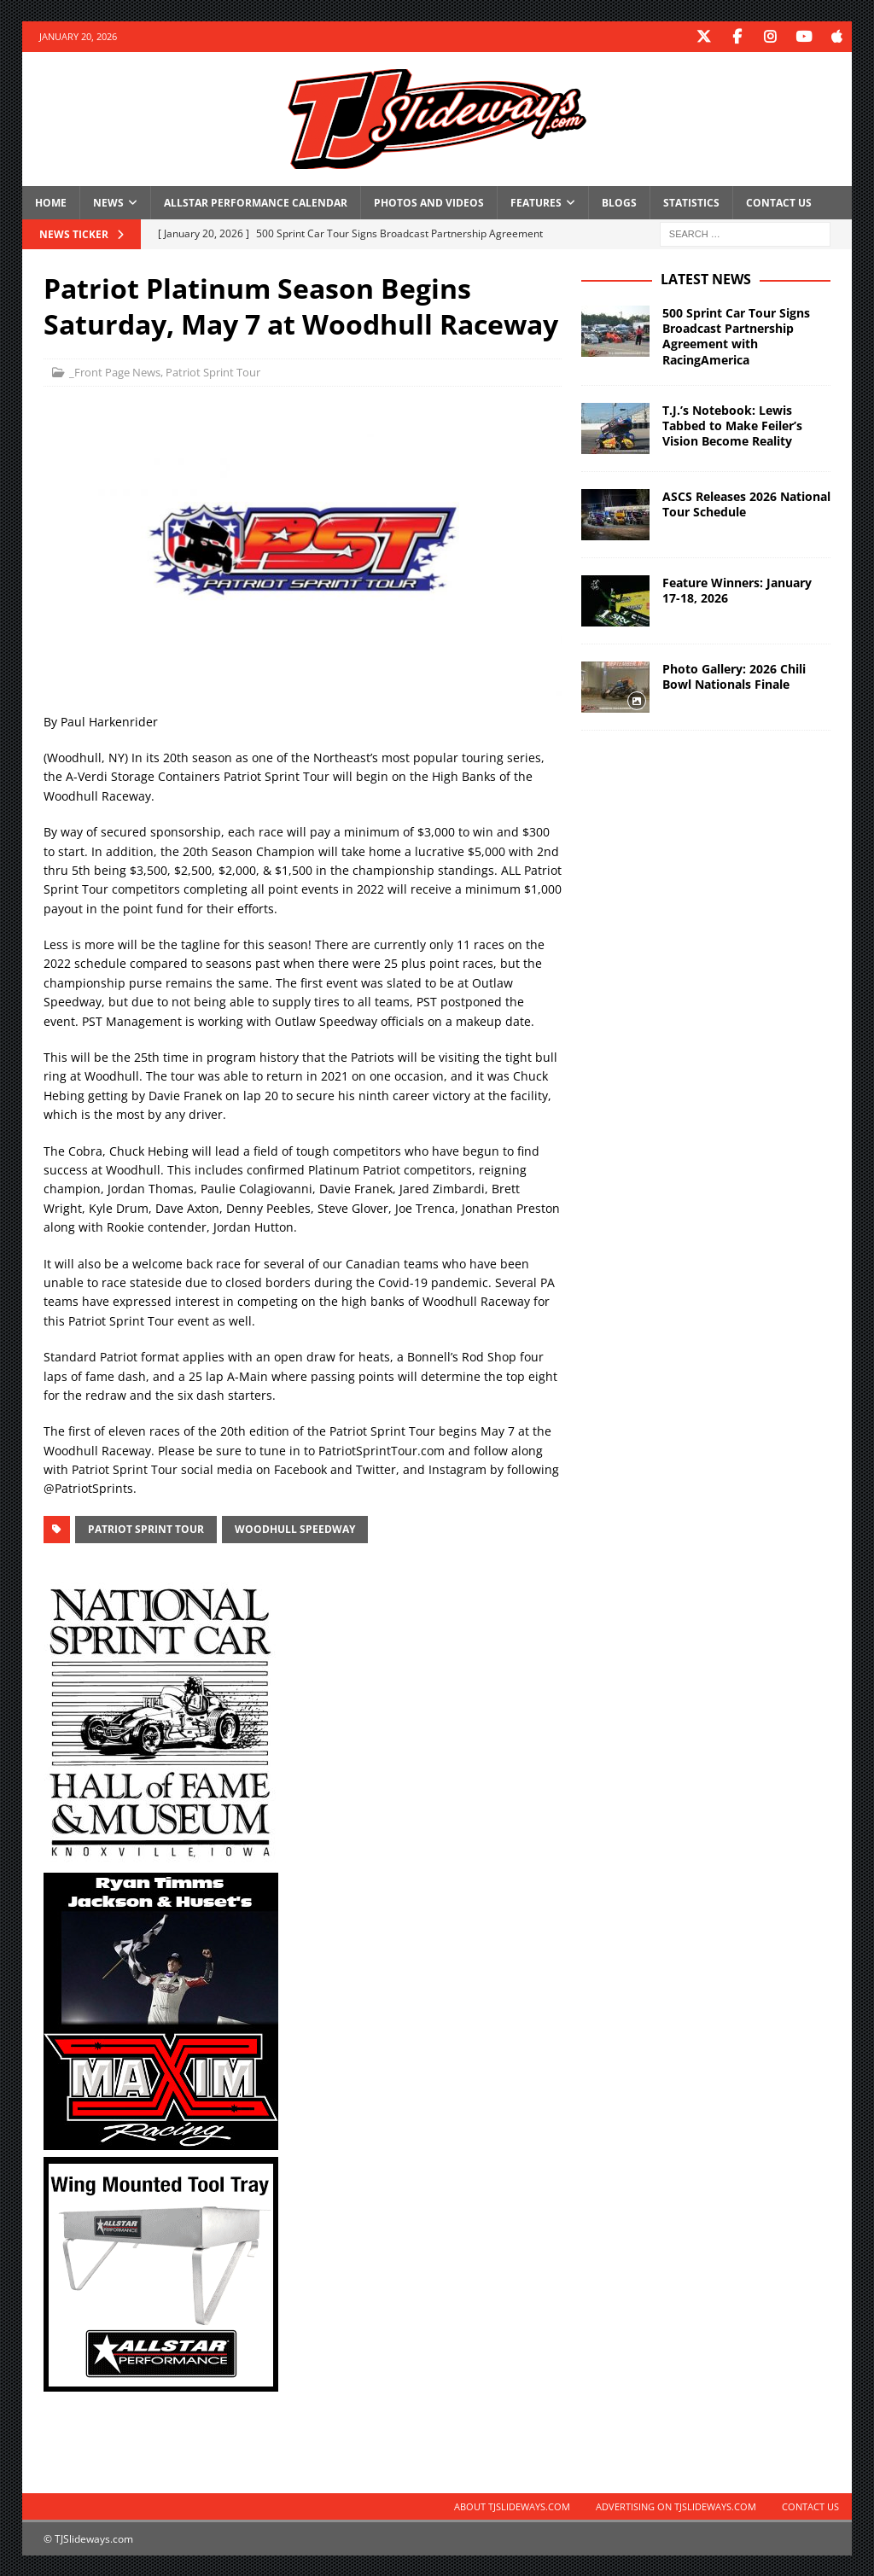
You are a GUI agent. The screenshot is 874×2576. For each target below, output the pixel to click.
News (108, 202)
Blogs (619, 202)
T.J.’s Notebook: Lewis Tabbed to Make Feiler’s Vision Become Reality (732, 424)
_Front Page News (114, 371)
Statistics (691, 202)
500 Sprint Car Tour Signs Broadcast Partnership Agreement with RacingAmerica (736, 335)
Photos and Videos (429, 202)
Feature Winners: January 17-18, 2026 (737, 589)
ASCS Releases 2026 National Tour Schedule (746, 503)
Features (536, 202)
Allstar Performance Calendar (255, 202)
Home (51, 202)
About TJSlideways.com (512, 2505)
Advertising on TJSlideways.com (676, 2505)
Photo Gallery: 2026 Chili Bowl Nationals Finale (734, 675)
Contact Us (779, 202)
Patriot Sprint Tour (213, 371)
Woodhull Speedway (295, 1528)
